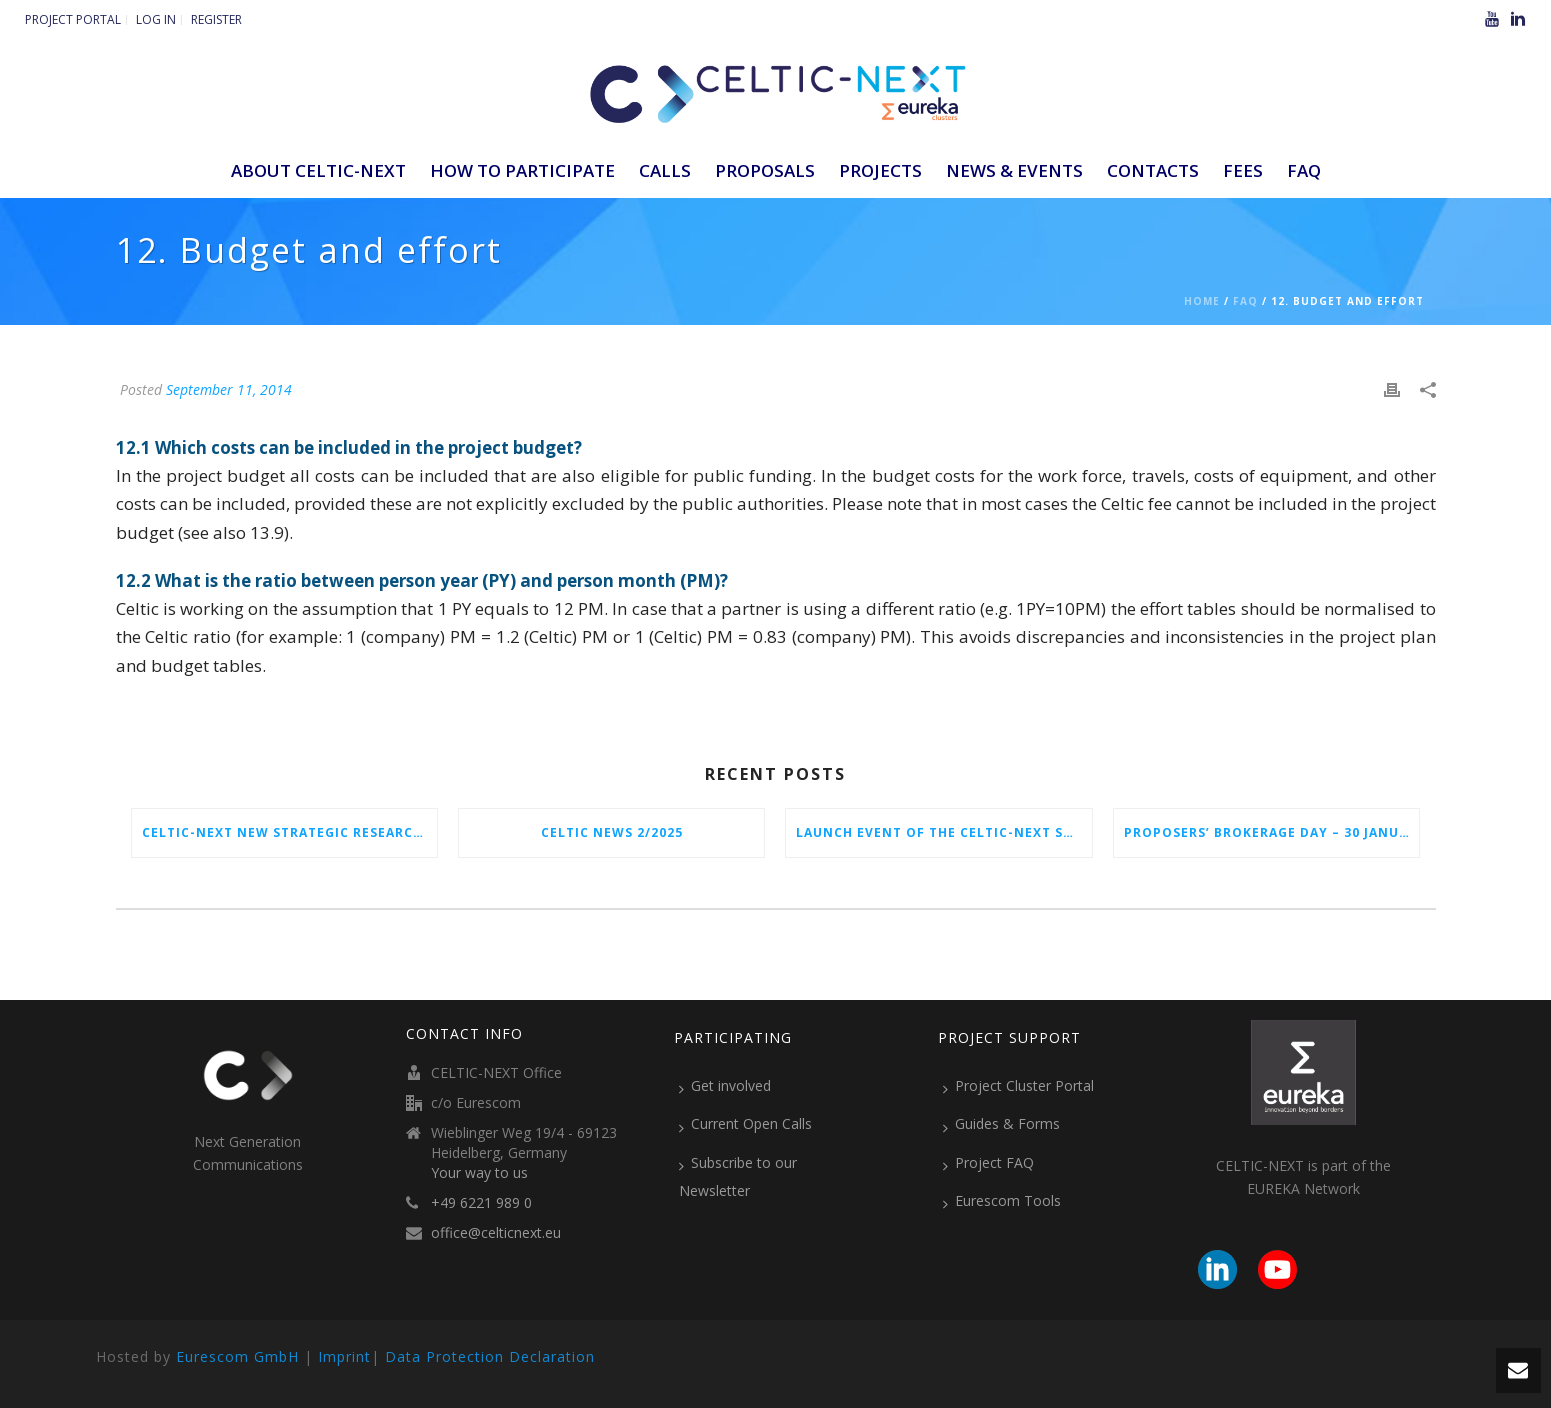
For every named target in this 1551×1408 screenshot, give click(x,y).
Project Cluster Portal (1018, 1086)
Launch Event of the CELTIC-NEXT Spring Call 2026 (943, 832)
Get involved (725, 1086)
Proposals (765, 170)
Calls (665, 170)
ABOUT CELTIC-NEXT (318, 170)
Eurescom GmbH (237, 1356)
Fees (1243, 170)
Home (1202, 301)
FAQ (1304, 170)
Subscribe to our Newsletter (738, 1176)
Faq (1245, 301)
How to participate (522, 170)
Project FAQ (988, 1163)
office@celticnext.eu (496, 1233)
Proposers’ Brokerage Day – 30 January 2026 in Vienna (1271, 832)
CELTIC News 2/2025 (612, 832)
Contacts (1153, 170)
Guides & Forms (1001, 1124)
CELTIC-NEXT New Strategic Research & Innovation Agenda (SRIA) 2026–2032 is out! (289, 832)
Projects (880, 170)
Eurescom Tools (1002, 1201)
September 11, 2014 (229, 389)
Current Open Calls (745, 1124)
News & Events (1014, 170)
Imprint (344, 1356)
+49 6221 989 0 (481, 1203)
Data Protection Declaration (490, 1356)
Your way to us (479, 1173)
